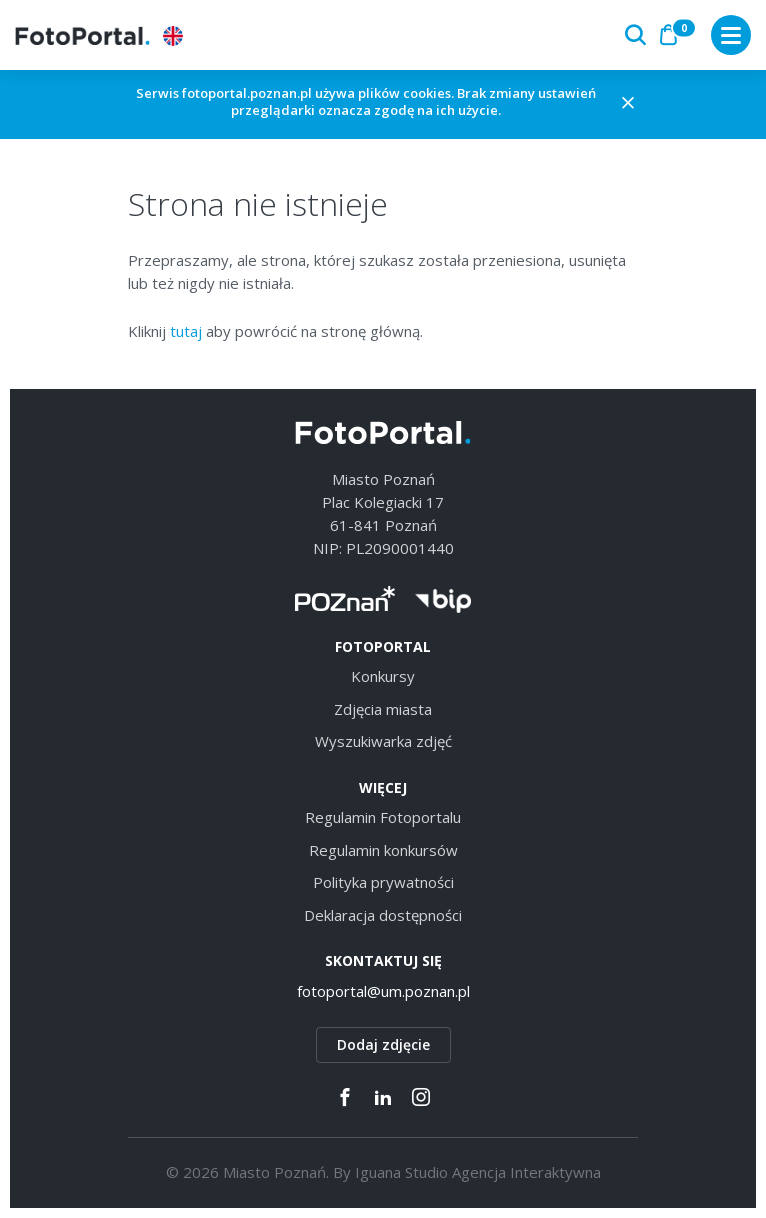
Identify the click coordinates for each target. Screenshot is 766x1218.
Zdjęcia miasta (383, 709)
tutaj (186, 331)
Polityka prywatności (383, 882)
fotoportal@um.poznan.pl (383, 991)
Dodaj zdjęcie (383, 1044)
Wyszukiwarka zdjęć (383, 741)
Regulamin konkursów (383, 850)
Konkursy (383, 676)
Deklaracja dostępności (383, 915)
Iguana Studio (401, 1172)
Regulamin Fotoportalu (383, 817)
